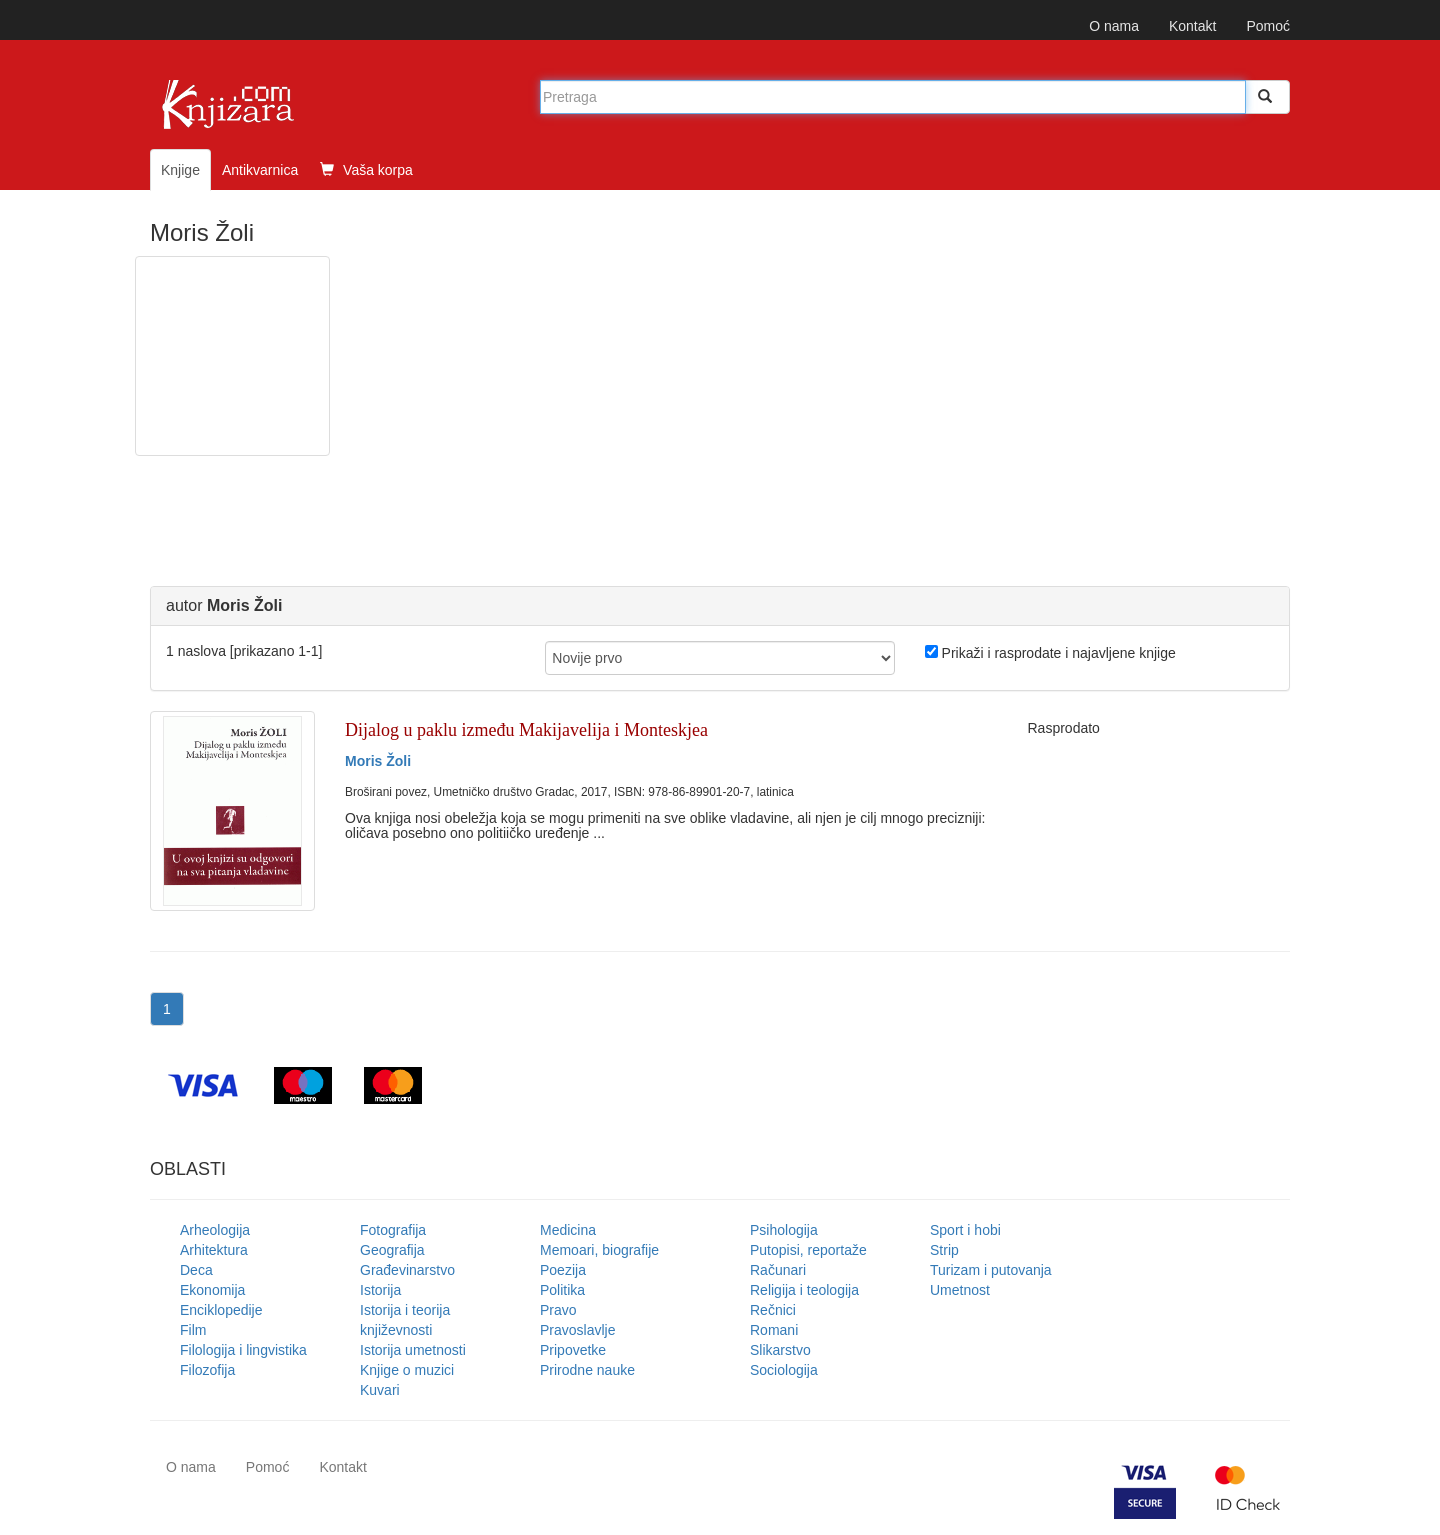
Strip (944, 1250)
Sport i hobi (965, 1230)
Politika (562, 1290)
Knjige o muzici (407, 1370)
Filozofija (207, 1370)
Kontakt (1192, 26)
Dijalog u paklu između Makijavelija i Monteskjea (526, 730)
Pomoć (1268, 26)
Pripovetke (573, 1350)
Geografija (392, 1250)
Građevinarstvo (407, 1270)
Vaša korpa (366, 170)
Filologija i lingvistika (243, 1350)
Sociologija (784, 1370)
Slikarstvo (780, 1350)
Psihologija (784, 1230)
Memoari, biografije (599, 1250)
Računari (778, 1270)
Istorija (380, 1290)
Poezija (563, 1270)
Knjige (180, 170)
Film (193, 1330)
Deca (196, 1270)
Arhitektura (214, 1250)
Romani (774, 1330)
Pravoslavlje (577, 1330)
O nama (1114, 26)
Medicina (568, 1230)
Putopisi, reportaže (808, 1250)
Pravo (558, 1310)
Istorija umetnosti (413, 1350)
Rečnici (773, 1310)
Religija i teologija (804, 1290)
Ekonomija (212, 1290)
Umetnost (960, 1290)
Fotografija (393, 1230)
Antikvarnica (260, 170)
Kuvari (380, 1390)
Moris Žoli (378, 761)
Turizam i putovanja (991, 1270)
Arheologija (215, 1230)
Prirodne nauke (587, 1370)
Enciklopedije (221, 1310)
